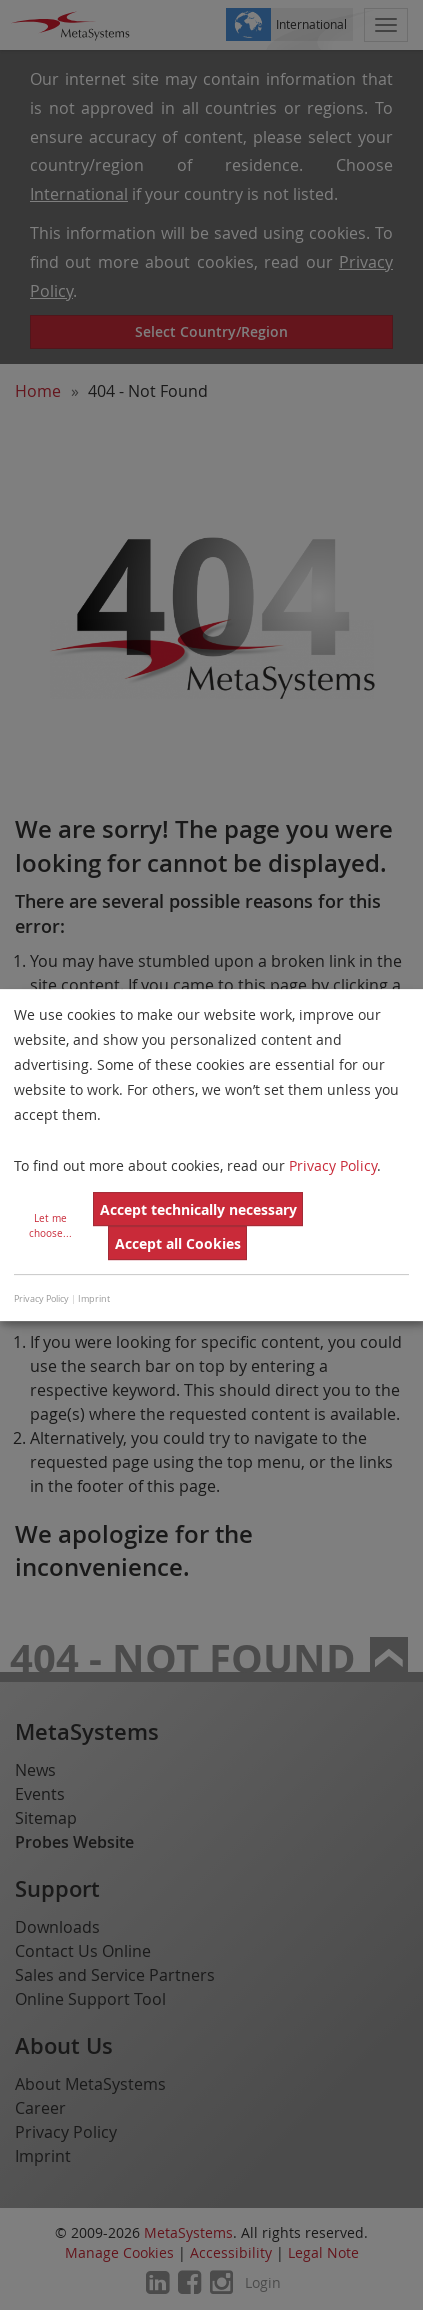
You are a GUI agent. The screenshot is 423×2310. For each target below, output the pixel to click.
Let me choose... (50, 1226)
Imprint (94, 1299)
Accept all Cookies (178, 1243)
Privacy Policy (333, 1165)
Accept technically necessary (198, 1209)
